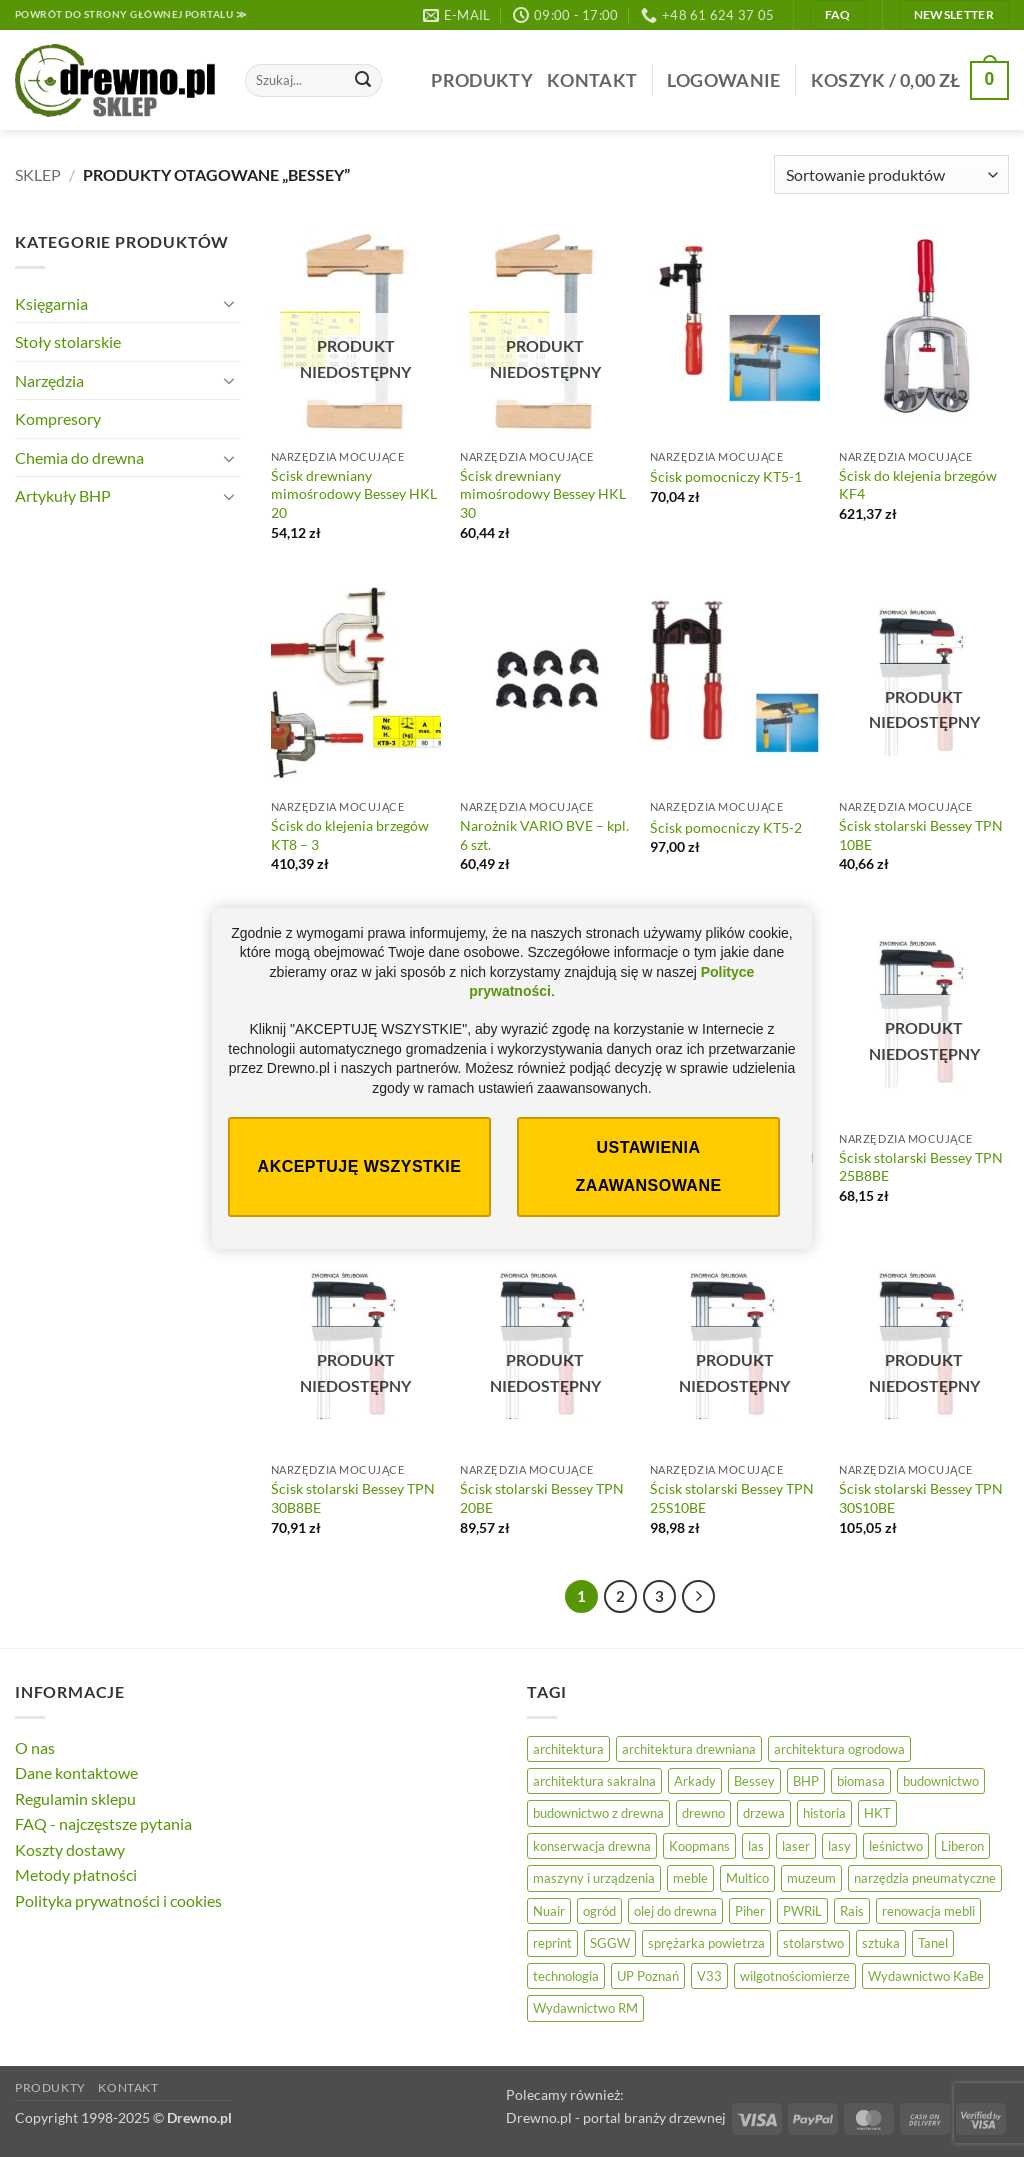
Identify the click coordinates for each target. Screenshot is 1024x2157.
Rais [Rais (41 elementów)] (852, 1911)
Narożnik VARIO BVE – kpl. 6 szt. (544, 835)
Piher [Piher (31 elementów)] (750, 1911)
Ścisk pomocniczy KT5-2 (726, 827)
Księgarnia (51, 303)
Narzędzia (49, 380)
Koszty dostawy (70, 1849)
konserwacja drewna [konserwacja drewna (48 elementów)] (592, 1846)
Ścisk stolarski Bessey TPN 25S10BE (732, 1498)
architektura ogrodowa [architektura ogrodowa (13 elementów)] (839, 1749)
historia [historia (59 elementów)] (824, 1813)
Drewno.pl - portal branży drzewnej (616, 2117)
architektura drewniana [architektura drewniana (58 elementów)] (689, 1749)
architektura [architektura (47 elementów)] (568, 1749)
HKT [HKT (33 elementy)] (877, 1813)
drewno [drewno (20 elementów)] (703, 1813)
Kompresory (58, 418)
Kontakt (592, 80)
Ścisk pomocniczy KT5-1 (726, 476)
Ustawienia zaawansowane (648, 1166)
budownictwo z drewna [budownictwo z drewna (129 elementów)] (598, 1813)
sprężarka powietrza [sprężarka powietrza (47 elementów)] (706, 1943)
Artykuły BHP (63, 495)
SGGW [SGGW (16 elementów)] (610, 1943)
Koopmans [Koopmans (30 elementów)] (699, 1846)
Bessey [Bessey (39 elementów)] (754, 1781)
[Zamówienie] (891, 174)
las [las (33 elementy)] (756, 1846)
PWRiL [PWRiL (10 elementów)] (802, 1911)
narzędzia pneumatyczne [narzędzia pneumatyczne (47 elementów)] (925, 1878)
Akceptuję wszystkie (360, 1166)
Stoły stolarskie (68, 341)
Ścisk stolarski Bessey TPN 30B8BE (353, 1498)
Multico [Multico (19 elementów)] (747, 1878)
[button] (723, 80)
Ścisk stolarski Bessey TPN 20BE (542, 1498)
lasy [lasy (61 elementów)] (839, 1846)
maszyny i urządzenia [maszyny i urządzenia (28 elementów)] (594, 1878)
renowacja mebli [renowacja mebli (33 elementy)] (928, 1911)
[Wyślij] (363, 81)
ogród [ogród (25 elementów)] (599, 1911)
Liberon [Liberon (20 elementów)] (962, 1846)
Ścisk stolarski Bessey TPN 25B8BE (921, 1167)
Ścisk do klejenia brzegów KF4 (918, 485)
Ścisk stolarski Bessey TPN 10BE (921, 835)
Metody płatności (76, 1874)
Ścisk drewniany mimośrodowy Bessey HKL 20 (354, 494)
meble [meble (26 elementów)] (690, 1878)
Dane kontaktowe (76, 1772)
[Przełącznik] (229, 303)
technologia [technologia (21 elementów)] (566, 1976)
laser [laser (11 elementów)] (796, 1846)
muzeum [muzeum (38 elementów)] (811, 1878)
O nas (35, 1747)
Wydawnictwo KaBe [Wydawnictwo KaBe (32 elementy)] (926, 1976)
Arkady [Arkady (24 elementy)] (695, 1781)
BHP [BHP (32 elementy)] (806, 1781)
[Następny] (699, 1597)
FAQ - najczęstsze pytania (103, 1823)
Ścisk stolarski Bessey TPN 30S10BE (921, 1498)
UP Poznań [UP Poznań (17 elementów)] (648, 1976)
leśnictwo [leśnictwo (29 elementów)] (896, 1846)
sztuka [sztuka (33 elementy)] (881, 1943)
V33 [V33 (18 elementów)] (709, 1976)
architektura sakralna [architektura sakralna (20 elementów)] (594, 1781)
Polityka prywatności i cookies (118, 1900)
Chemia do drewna (79, 457)
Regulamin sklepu (75, 1798)
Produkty (482, 80)
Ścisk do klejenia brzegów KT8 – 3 (350, 835)
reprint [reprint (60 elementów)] (552, 1943)
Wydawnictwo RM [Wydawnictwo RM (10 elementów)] (585, 2008)
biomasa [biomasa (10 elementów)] (861, 1781)
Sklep (38, 174)
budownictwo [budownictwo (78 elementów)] (941, 1781)
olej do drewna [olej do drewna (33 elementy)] (675, 1911)
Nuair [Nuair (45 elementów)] (549, 1911)
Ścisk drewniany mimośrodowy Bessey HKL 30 (543, 494)
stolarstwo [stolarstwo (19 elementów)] (813, 1943)
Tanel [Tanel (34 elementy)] (933, 1943)
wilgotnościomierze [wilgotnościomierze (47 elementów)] (795, 1976)
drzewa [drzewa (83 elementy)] (764, 1813)
